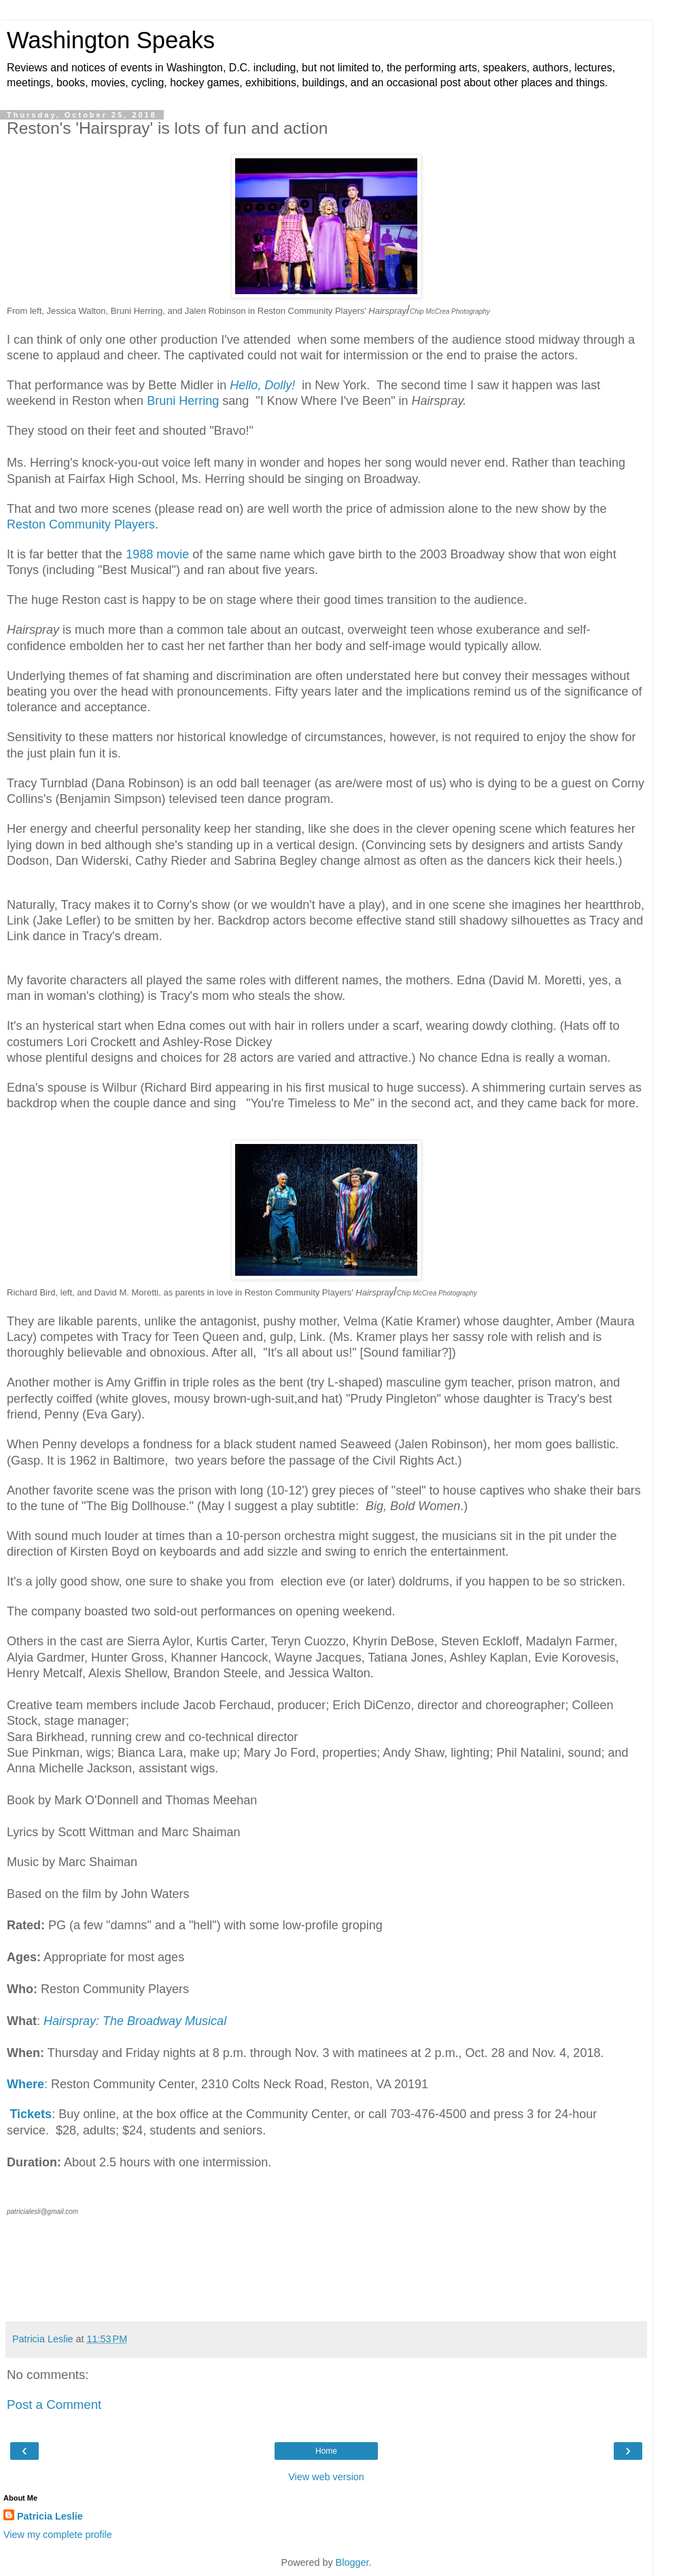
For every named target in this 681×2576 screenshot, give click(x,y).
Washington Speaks (111, 40)
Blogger (352, 2562)
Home (326, 2451)
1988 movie (157, 554)
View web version (326, 2476)
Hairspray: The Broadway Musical (134, 2021)
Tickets (31, 2114)
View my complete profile (57, 2534)
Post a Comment (54, 2404)
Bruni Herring (183, 401)
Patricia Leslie (50, 2516)
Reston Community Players (81, 524)
